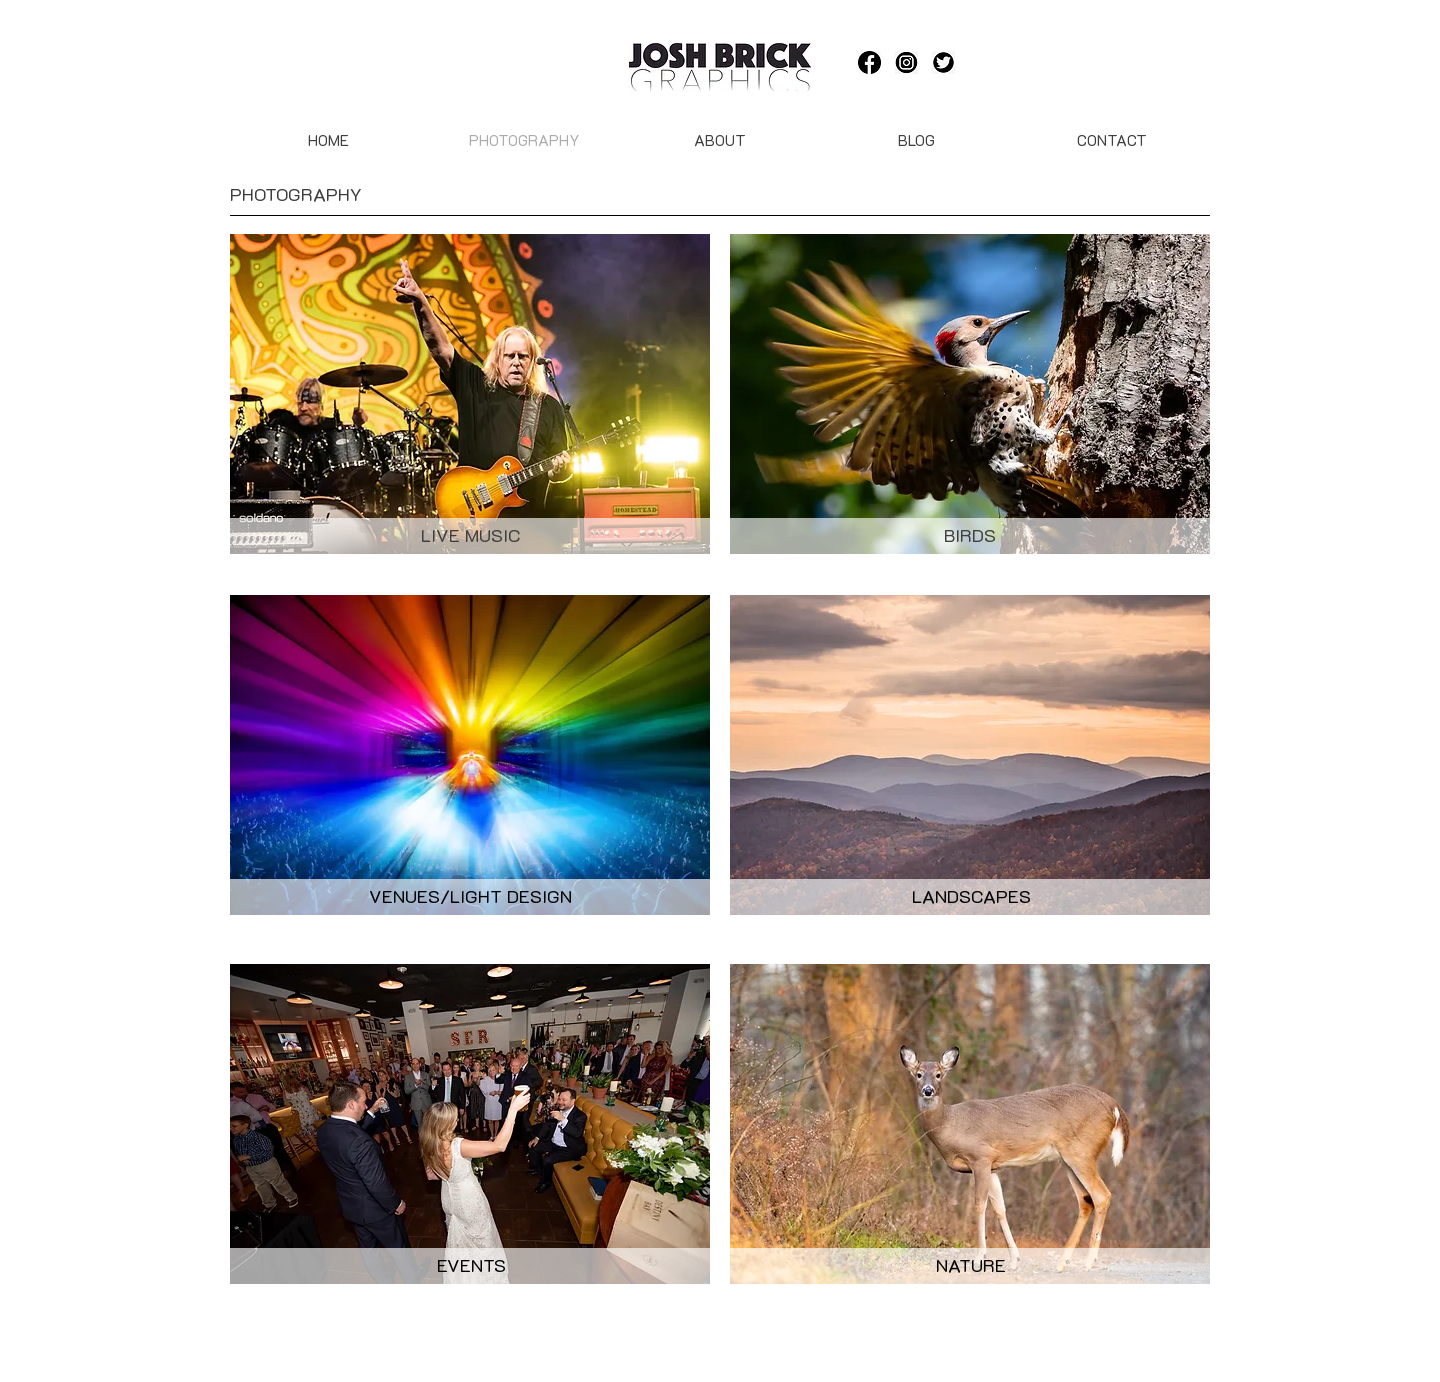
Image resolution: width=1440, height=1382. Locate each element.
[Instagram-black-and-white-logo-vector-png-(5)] (906, 62)
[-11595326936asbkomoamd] (869, 62)
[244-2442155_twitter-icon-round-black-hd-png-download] (943, 62)
